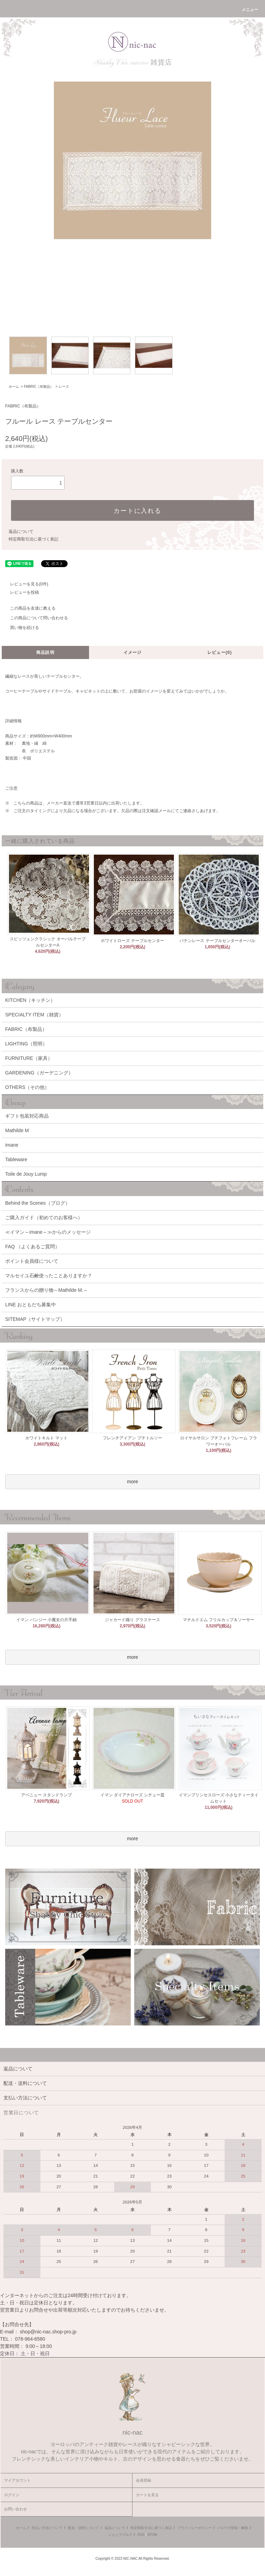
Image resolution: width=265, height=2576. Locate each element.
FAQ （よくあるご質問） (32, 1246)
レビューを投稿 (20, 592)
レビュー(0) (219, 652)
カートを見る (147, 2495)
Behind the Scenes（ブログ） (37, 1203)
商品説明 (45, 652)
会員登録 (143, 2480)
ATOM (152, 2535)
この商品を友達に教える (29, 608)
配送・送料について (83, 2528)
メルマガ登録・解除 (232, 2528)
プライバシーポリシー (194, 2528)
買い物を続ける (20, 627)
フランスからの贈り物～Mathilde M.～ (46, 1290)
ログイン (11, 2495)
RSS (141, 2535)
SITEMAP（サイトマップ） (35, 1319)
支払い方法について (46, 2528)
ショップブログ (120, 2535)
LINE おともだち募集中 (30, 1304)
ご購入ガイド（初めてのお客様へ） (43, 1217)
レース (64, 386)
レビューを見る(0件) (25, 584)
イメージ (133, 652)
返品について (21, 531)
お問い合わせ (15, 2509)
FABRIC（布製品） (38, 386)
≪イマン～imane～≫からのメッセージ (48, 1232)
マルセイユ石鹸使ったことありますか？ (48, 1275)
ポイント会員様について (31, 1261)
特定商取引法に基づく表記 (33, 539)
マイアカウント (17, 2480)
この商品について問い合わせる (35, 617)
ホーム (14, 386)
